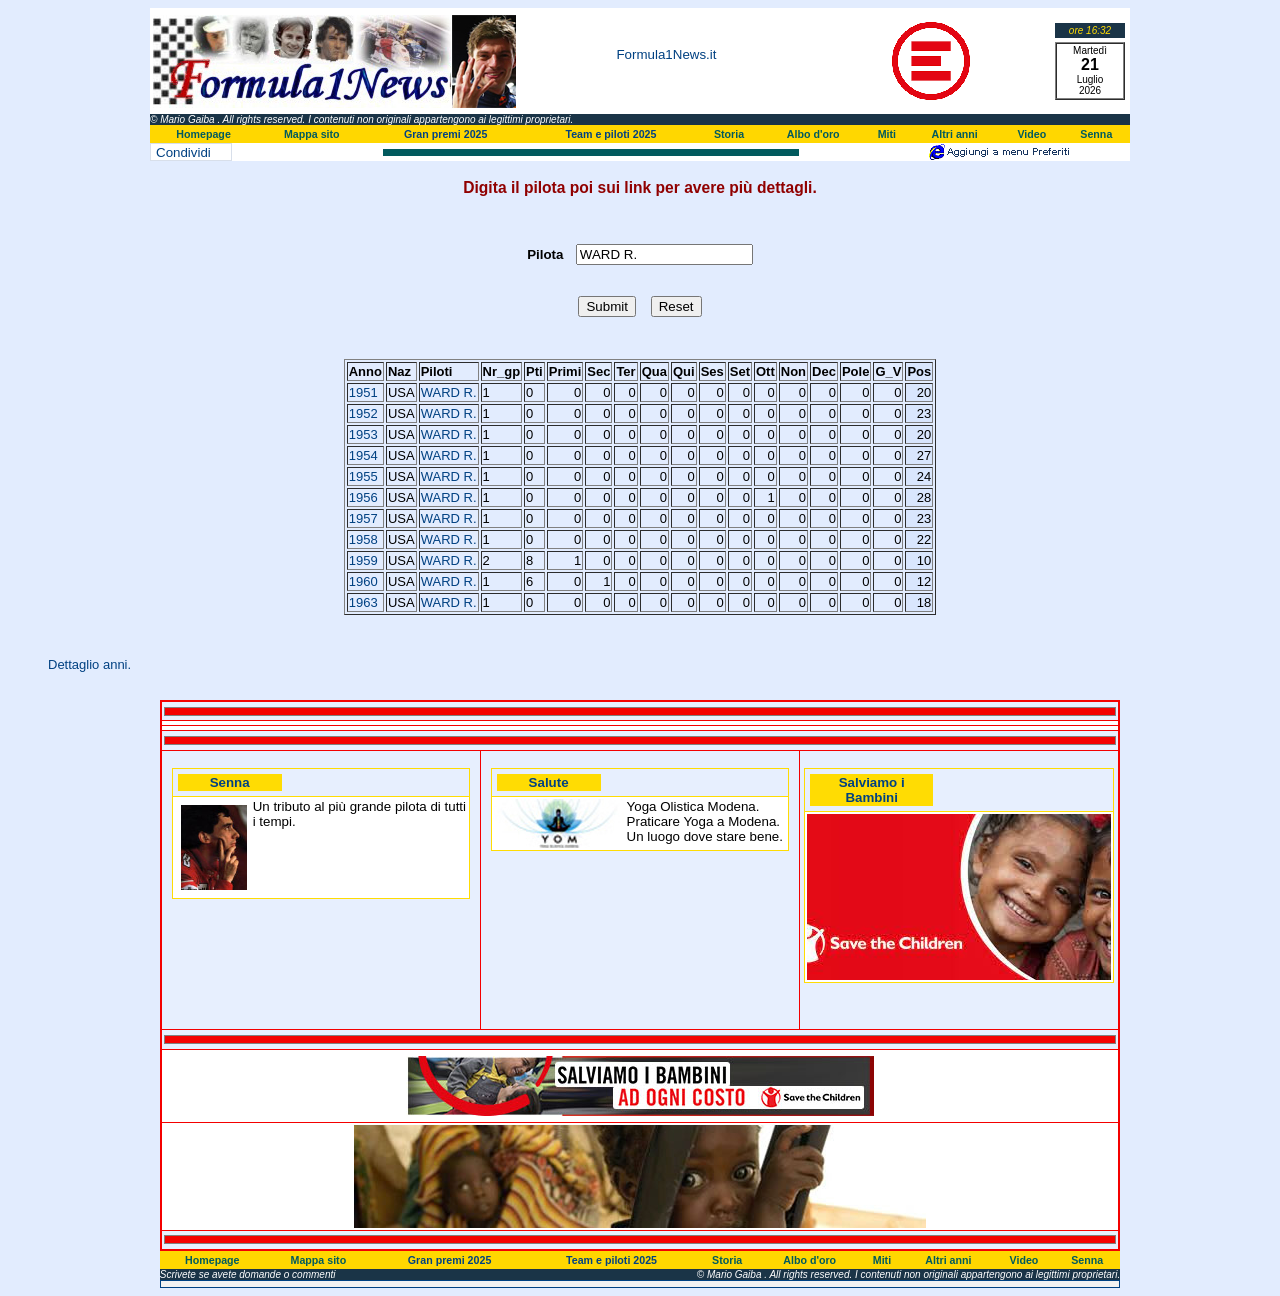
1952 (363, 413)
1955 (363, 476)
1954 (363, 455)
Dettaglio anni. (89, 664)
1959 (363, 560)
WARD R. (449, 392)
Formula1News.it (666, 54)
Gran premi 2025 (446, 134)
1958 (363, 539)
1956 (363, 497)
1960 (363, 581)
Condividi (183, 152)
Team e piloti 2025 (610, 134)
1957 (363, 518)
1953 (363, 434)
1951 (363, 392)
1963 (363, 602)
